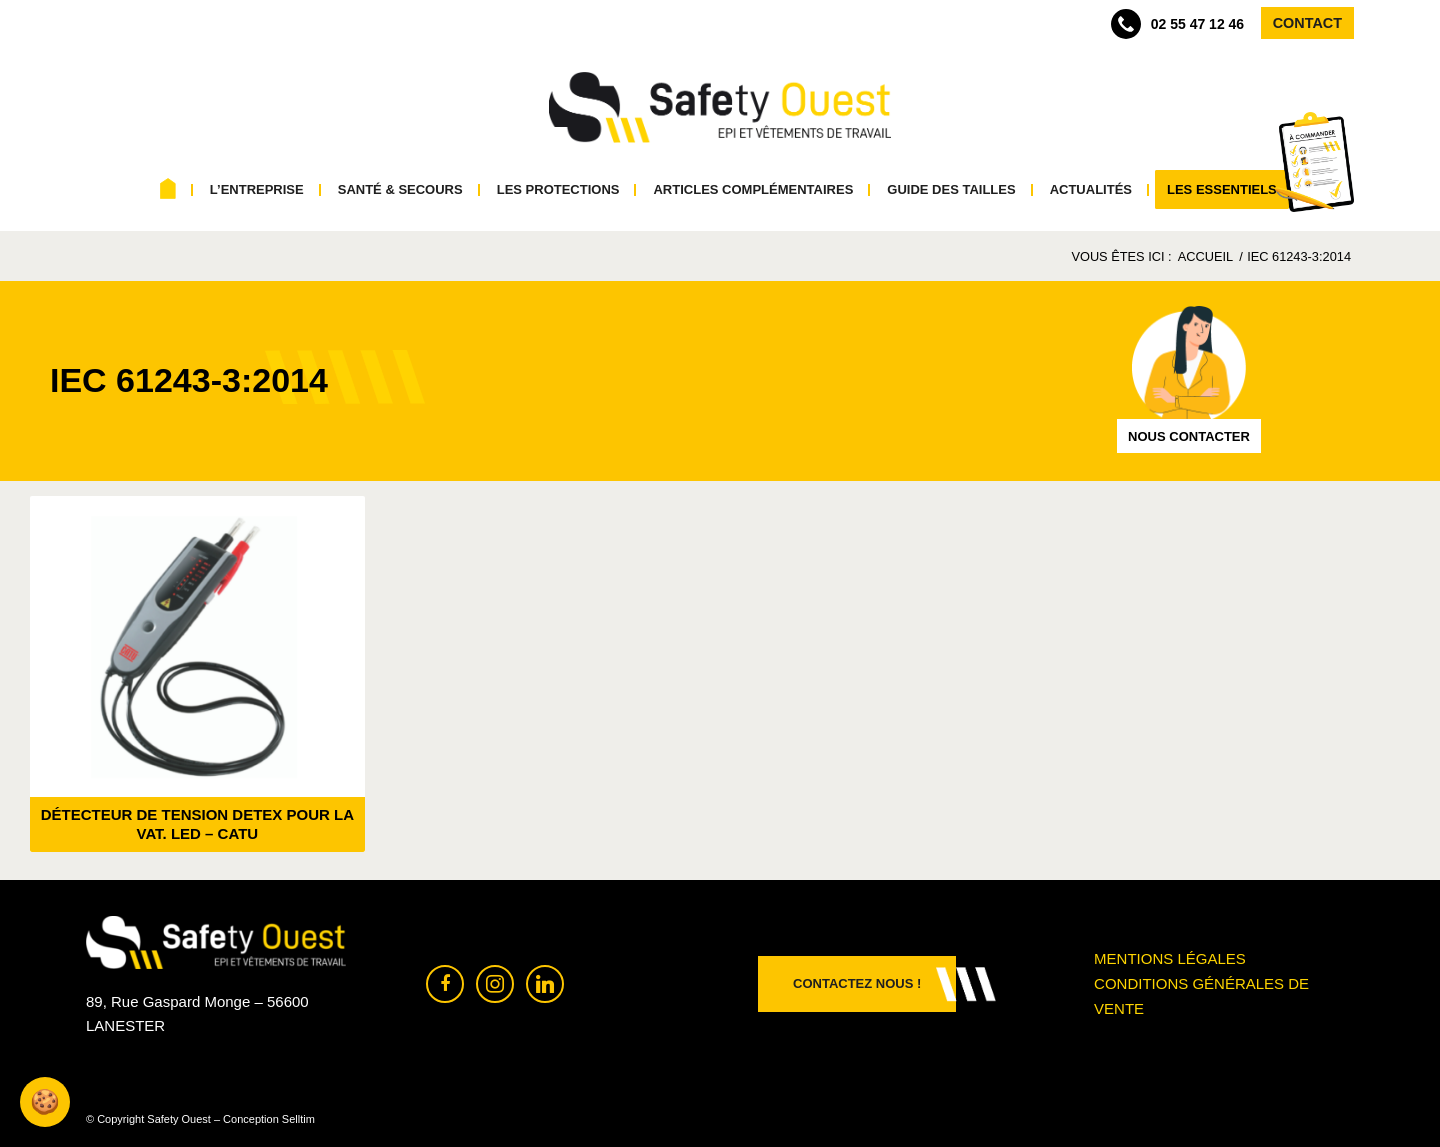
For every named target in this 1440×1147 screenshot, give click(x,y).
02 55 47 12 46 (1177, 24)
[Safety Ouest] (720, 108)
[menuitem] (168, 190)
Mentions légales (1170, 958)
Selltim (298, 1119)
